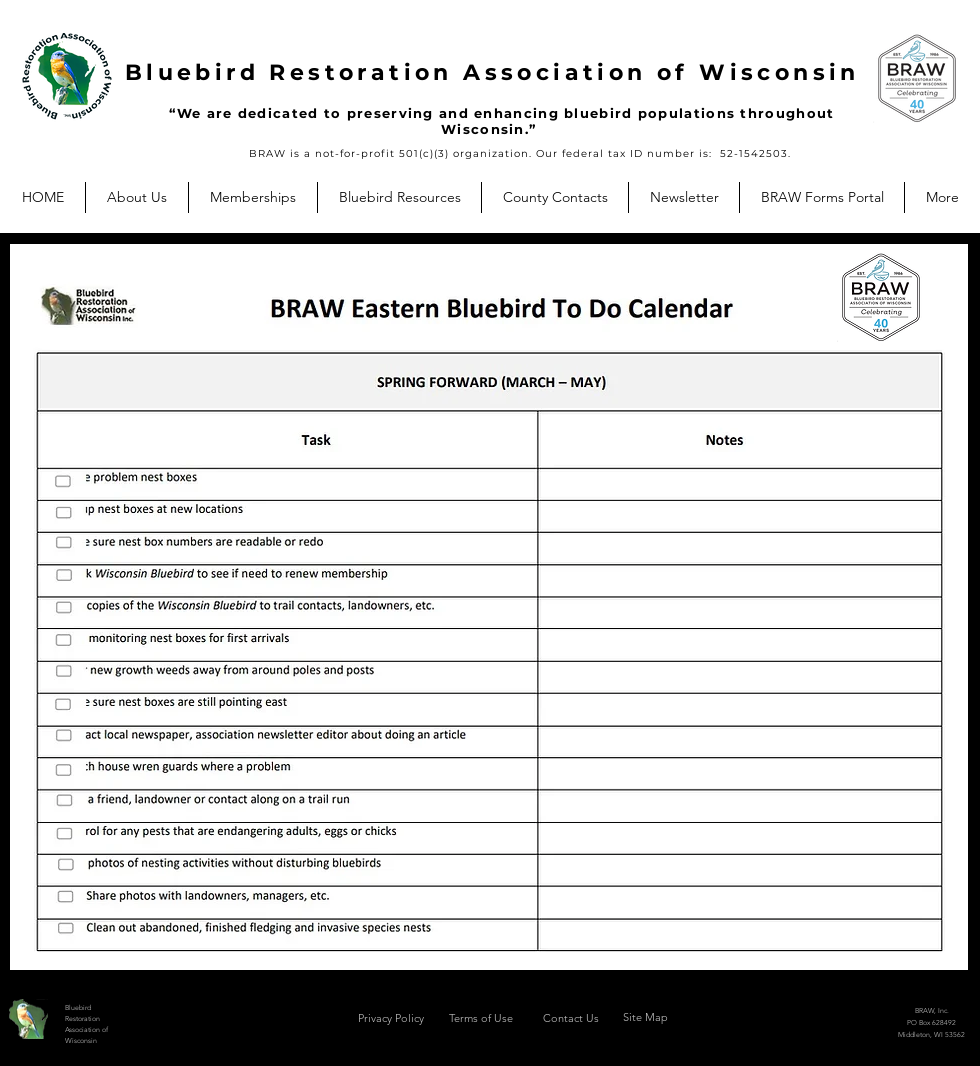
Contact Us (571, 1018)
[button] (136, 197)
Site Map (645, 1017)
